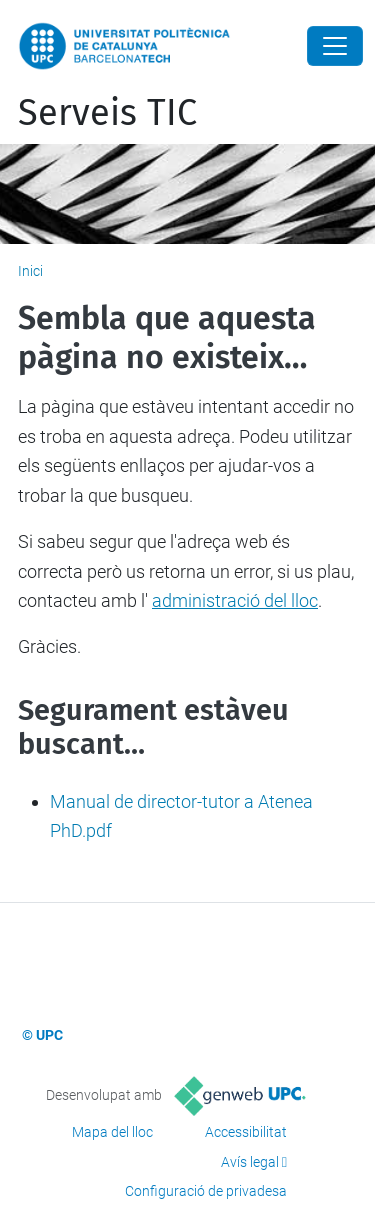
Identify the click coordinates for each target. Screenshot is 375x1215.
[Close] (335, 46)
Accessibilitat (246, 1132)
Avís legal (250, 1162)
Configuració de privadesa (206, 1191)
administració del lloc (235, 600)
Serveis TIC (107, 113)
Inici (30, 271)
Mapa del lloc (112, 1132)
